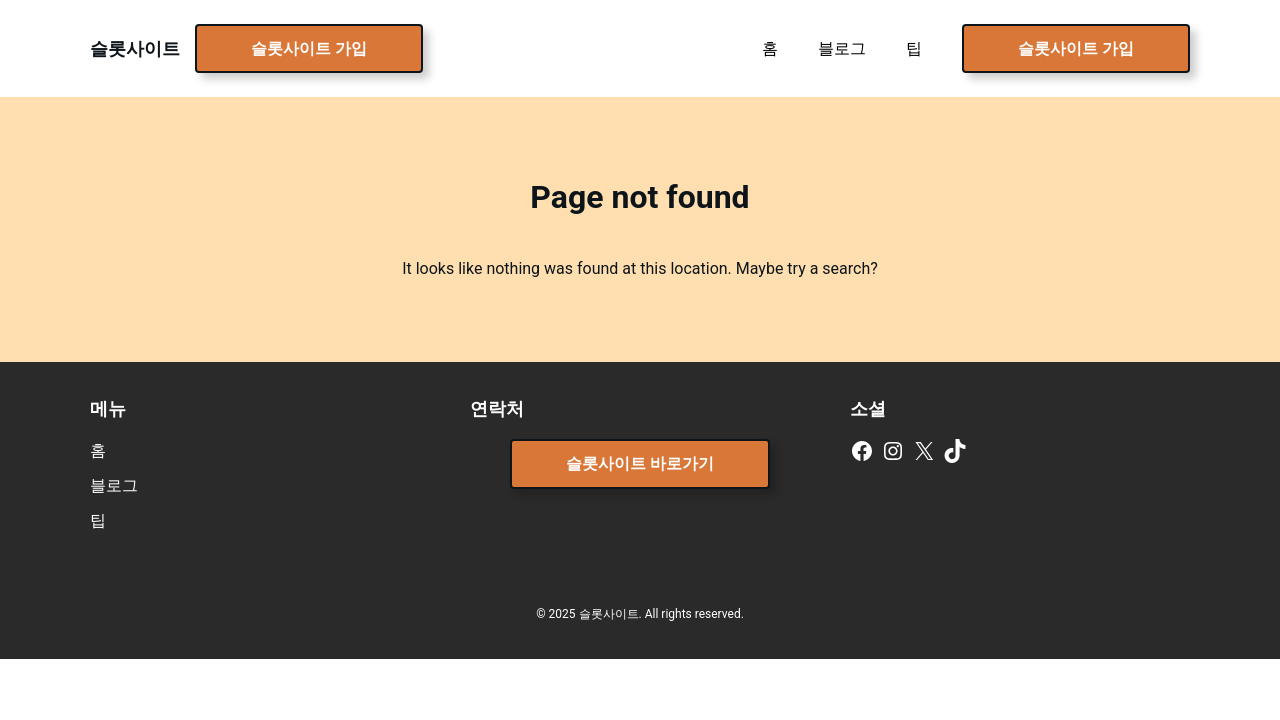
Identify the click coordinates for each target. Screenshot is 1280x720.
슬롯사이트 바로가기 (640, 463)
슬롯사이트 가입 (309, 48)
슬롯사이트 (135, 48)
